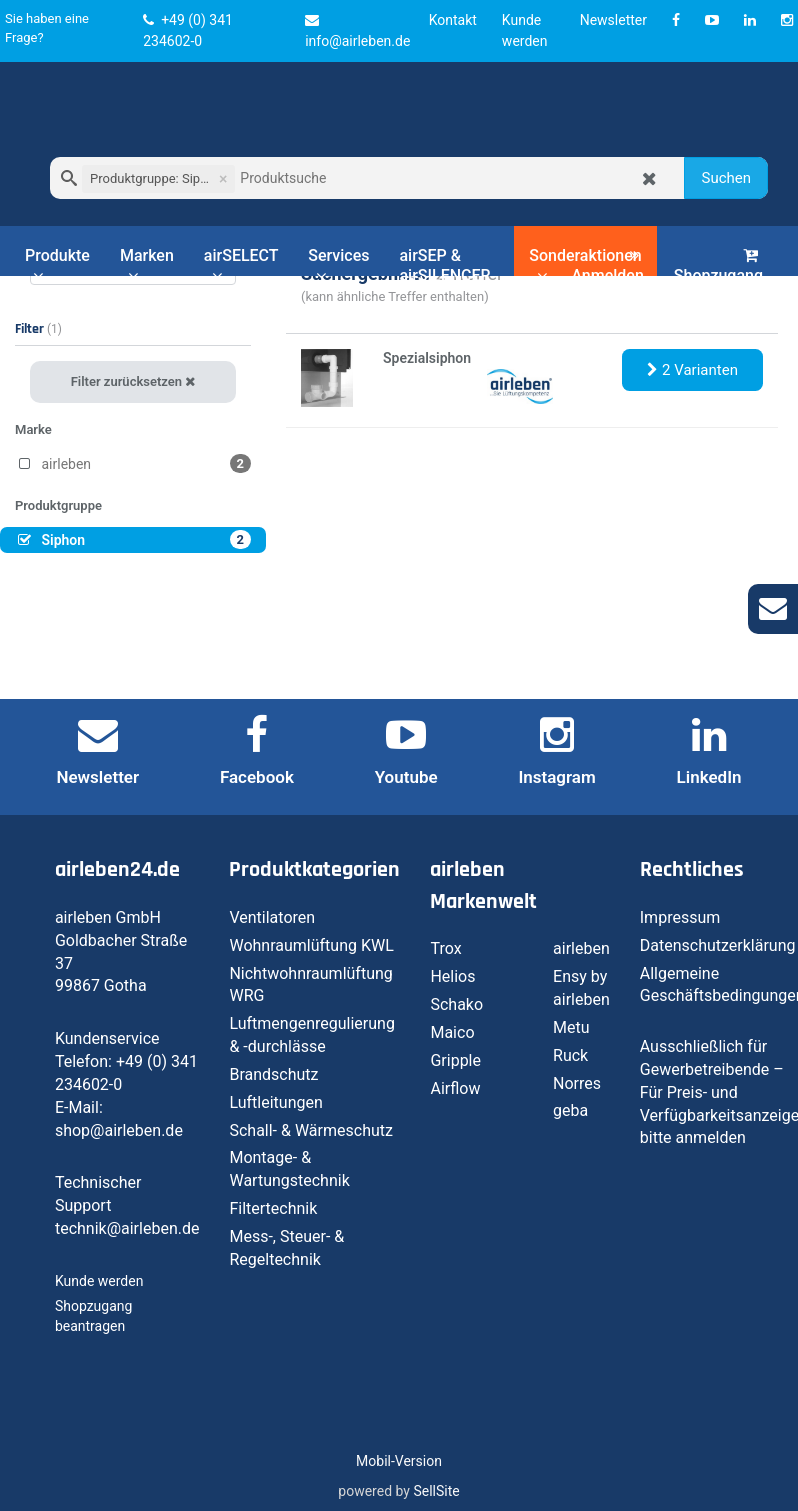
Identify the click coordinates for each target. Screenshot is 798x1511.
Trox (445, 948)
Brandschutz (273, 1074)
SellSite (436, 1491)
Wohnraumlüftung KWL (311, 945)
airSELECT (241, 265)
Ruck (570, 1055)
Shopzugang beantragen (718, 276)
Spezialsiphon (427, 358)
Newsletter (613, 20)
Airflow (455, 1088)
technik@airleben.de (127, 1228)
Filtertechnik (273, 1208)
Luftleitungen (275, 1102)
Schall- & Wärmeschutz (311, 1130)
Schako (456, 1004)
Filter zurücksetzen (133, 381)
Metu (571, 1027)
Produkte (57, 265)
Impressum (680, 917)
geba (570, 1110)
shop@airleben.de (119, 1130)
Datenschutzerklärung (718, 945)
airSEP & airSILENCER (444, 265)
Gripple (455, 1060)
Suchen (726, 178)
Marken (147, 265)
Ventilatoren (272, 917)
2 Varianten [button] (692, 370)
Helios (452, 976)
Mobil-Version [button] (399, 1461)
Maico (452, 1032)
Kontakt (453, 20)
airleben (581, 948)
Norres (577, 1083)
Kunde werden (99, 1281)
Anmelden (607, 266)
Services (338, 265)
